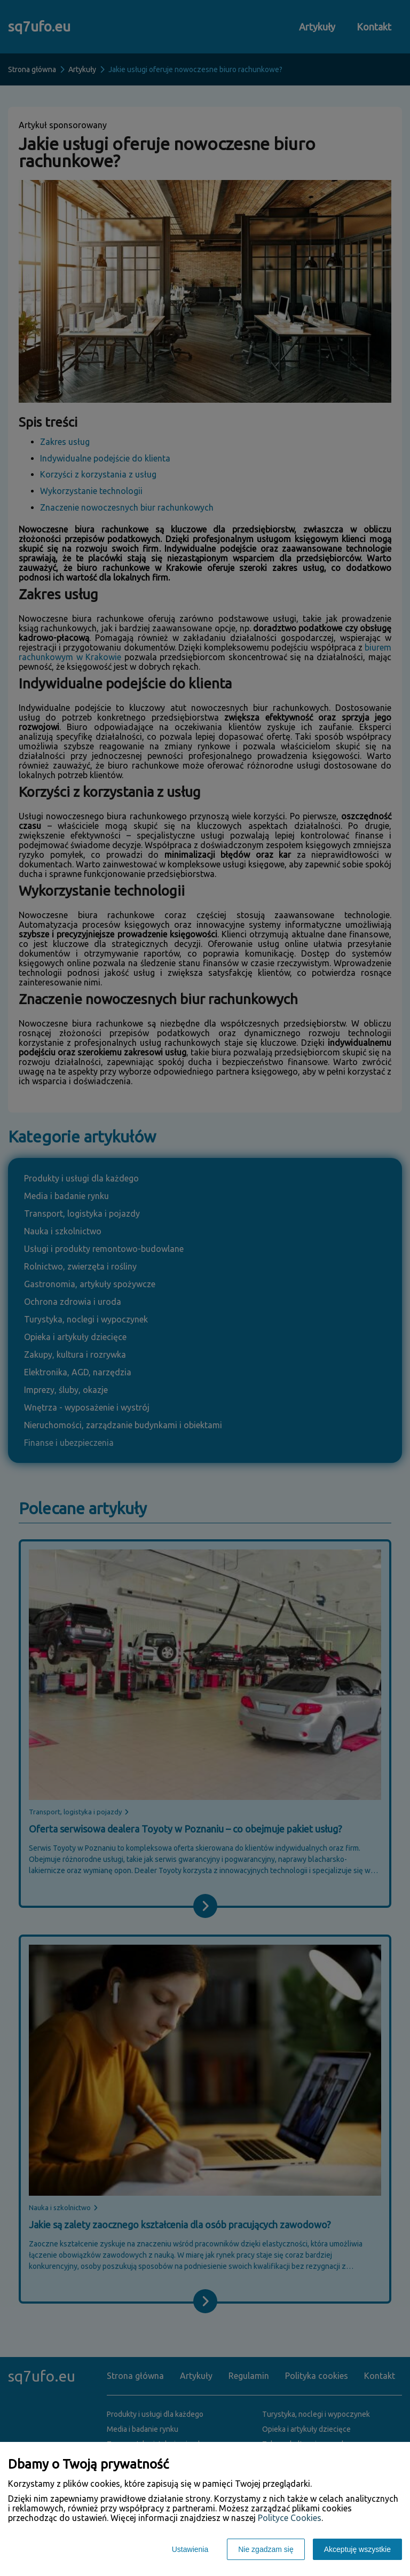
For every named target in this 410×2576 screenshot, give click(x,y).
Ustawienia (190, 2549)
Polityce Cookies (289, 2518)
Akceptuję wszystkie (357, 2549)
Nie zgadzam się (266, 2549)
